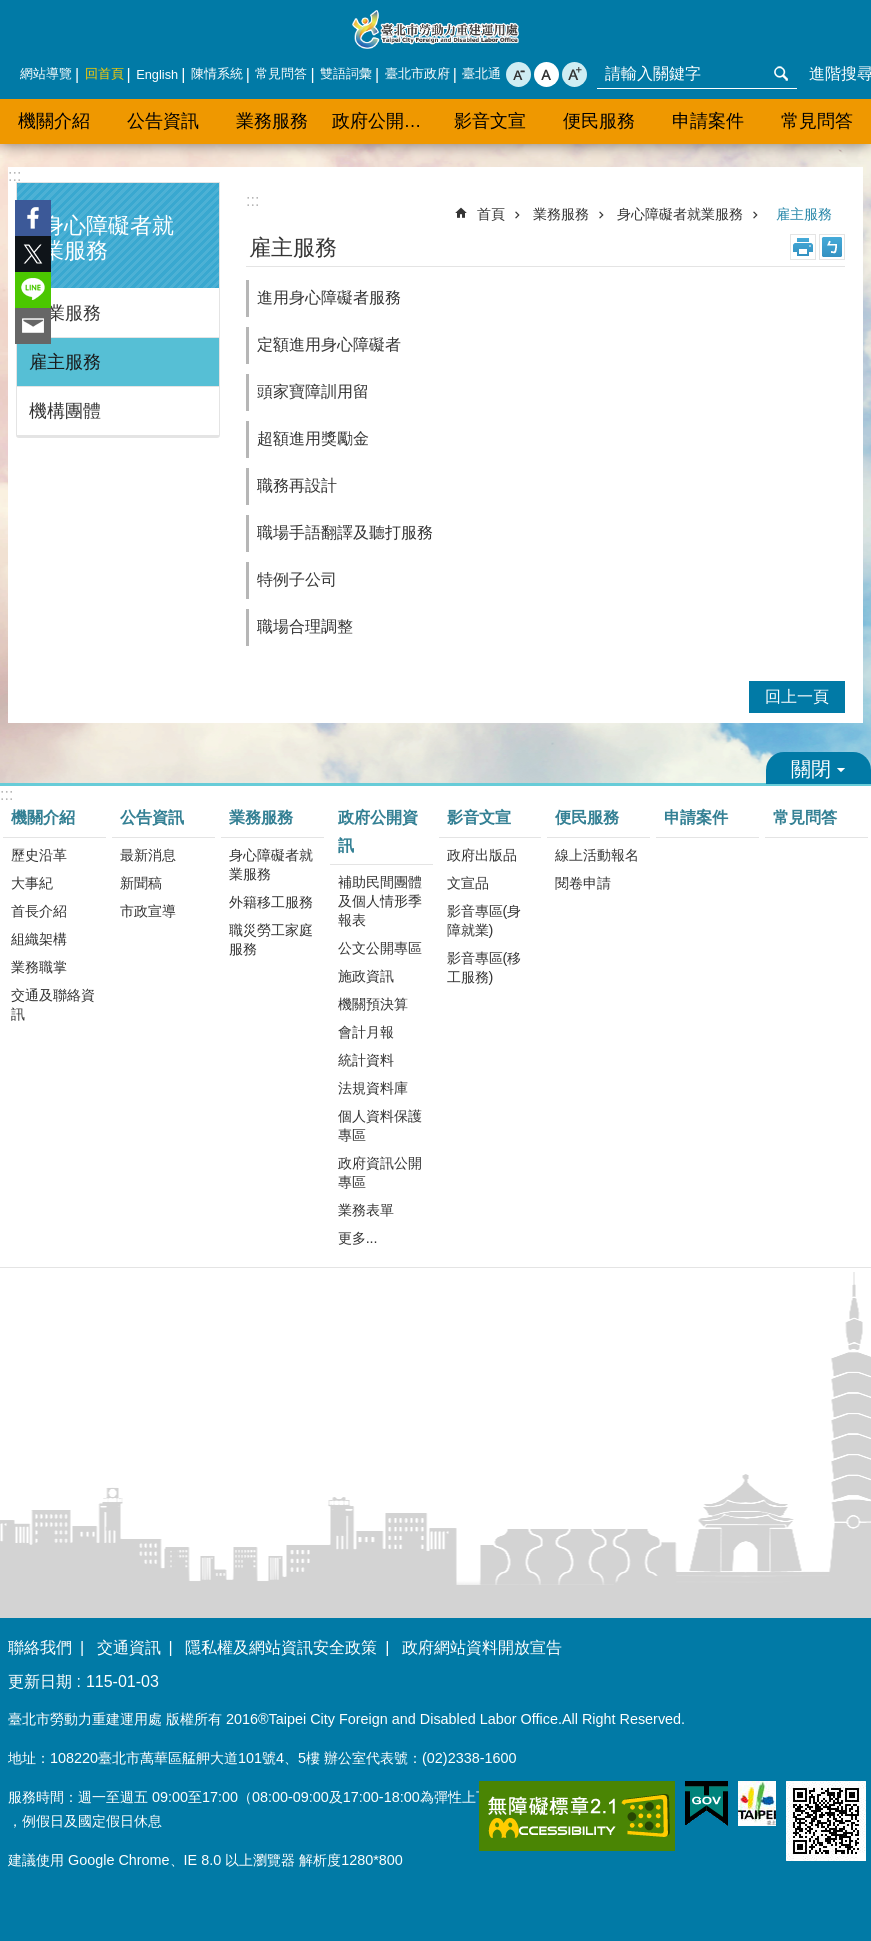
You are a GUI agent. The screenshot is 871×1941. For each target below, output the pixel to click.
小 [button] (518, 74)
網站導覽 (46, 73)
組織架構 (39, 939)
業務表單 (366, 1210)
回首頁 (104, 73)
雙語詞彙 (346, 73)
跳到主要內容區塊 (10, 10)
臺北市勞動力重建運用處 (436, 29)
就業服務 (65, 313)
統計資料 (366, 1060)
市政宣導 (148, 911)
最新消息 (148, 855)
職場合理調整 (305, 626)
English (157, 74)
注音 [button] (832, 247)
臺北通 (481, 73)
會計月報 (366, 1032)
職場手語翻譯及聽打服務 (345, 532)
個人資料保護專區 (380, 1125)
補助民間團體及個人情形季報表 (380, 901)
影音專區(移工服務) (484, 967)
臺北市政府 (417, 73)
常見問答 (281, 73)
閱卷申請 (583, 883)
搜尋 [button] (781, 74)
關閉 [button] (818, 768)
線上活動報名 (597, 855)
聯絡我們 (40, 1647)
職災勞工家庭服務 (271, 939)
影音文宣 (490, 121)
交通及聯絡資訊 (53, 1004)
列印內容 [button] (803, 247)
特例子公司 (297, 579)
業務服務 (272, 121)
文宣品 (468, 883)
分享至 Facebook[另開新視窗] (33, 218)
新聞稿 (141, 883)
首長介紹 (39, 911)
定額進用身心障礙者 (329, 344)
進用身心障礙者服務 (329, 297)
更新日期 (40, 1681)
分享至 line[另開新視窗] (33, 290)
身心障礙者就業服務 (680, 214)
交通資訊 (129, 1647)
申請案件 (708, 121)
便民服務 (599, 121)
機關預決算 (373, 1004)
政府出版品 (482, 855)
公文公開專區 (380, 948)
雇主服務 (65, 362)
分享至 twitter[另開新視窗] (33, 254)
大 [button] (574, 74)
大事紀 (32, 883)
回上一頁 (797, 696)
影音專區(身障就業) (484, 920)
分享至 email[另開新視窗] (33, 326)
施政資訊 (366, 976)
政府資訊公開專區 (380, 1172)
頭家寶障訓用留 (313, 391)
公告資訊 (163, 121)
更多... (358, 1238)
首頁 (491, 214)
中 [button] (546, 74)
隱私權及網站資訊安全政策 (281, 1647)
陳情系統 (217, 73)
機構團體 (65, 411)
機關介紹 (54, 121)
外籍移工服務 (271, 902)
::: (14, 175)
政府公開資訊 (384, 121)
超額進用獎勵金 (313, 438)
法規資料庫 (373, 1088)
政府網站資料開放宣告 (482, 1647)
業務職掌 (39, 967)
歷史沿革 (39, 855)
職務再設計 (297, 485)
